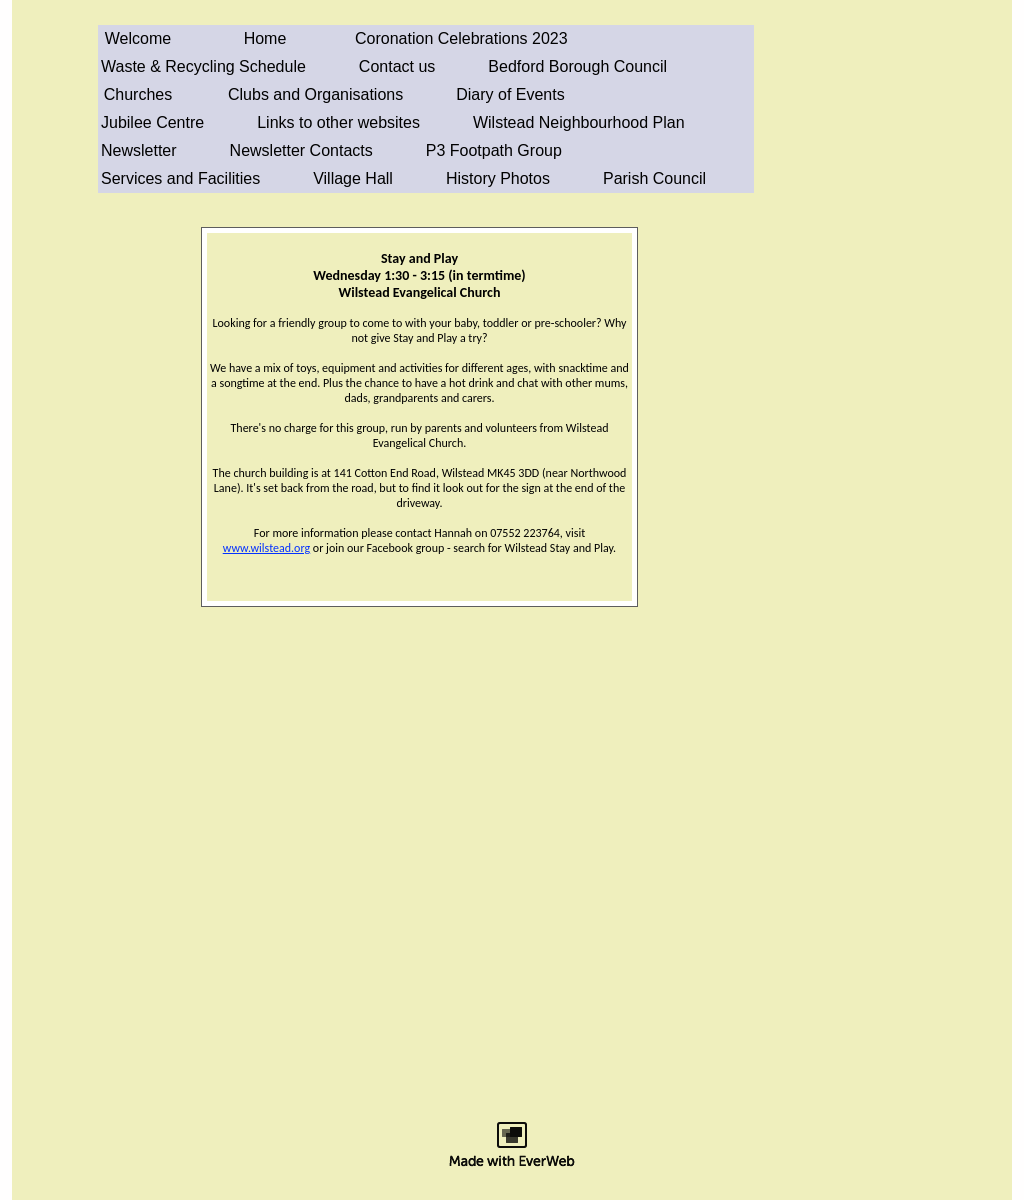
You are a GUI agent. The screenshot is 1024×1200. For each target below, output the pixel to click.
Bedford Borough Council (577, 66)
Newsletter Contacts (301, 150)
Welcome (138, 38)
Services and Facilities (180, 178)
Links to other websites (338, 122)
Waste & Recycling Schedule (203, 66)
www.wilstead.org (266, 548)
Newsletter (139, 150)
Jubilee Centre (152, 122)
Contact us (397, 66)
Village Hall (353, 178)
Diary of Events (510, 94)
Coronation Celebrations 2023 (461, 38)
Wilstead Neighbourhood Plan (579, 122)
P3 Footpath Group (494, 150)
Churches (138, 94)
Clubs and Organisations (315, 94)
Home (265, 38)
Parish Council (654, 178)
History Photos (498, 178)
